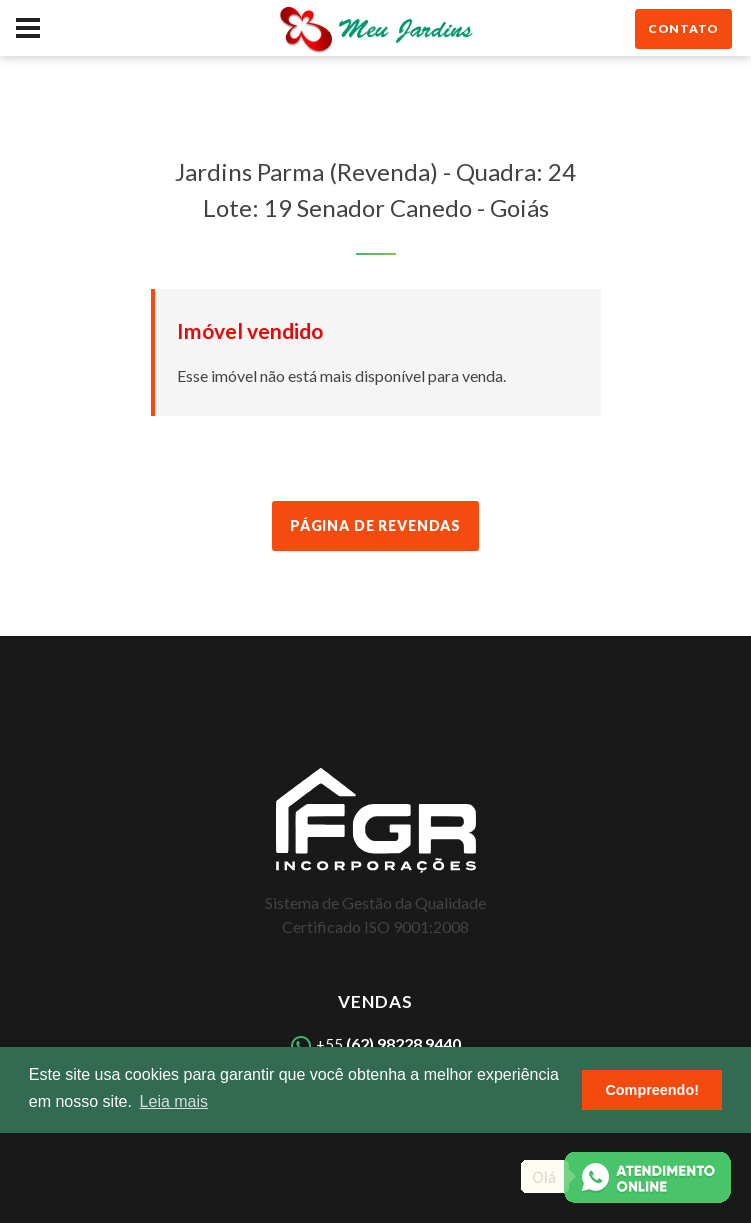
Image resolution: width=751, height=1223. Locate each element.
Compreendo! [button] (652, 1090)
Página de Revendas (375, 525)
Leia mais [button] (174, 1101)
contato (683, 28)
